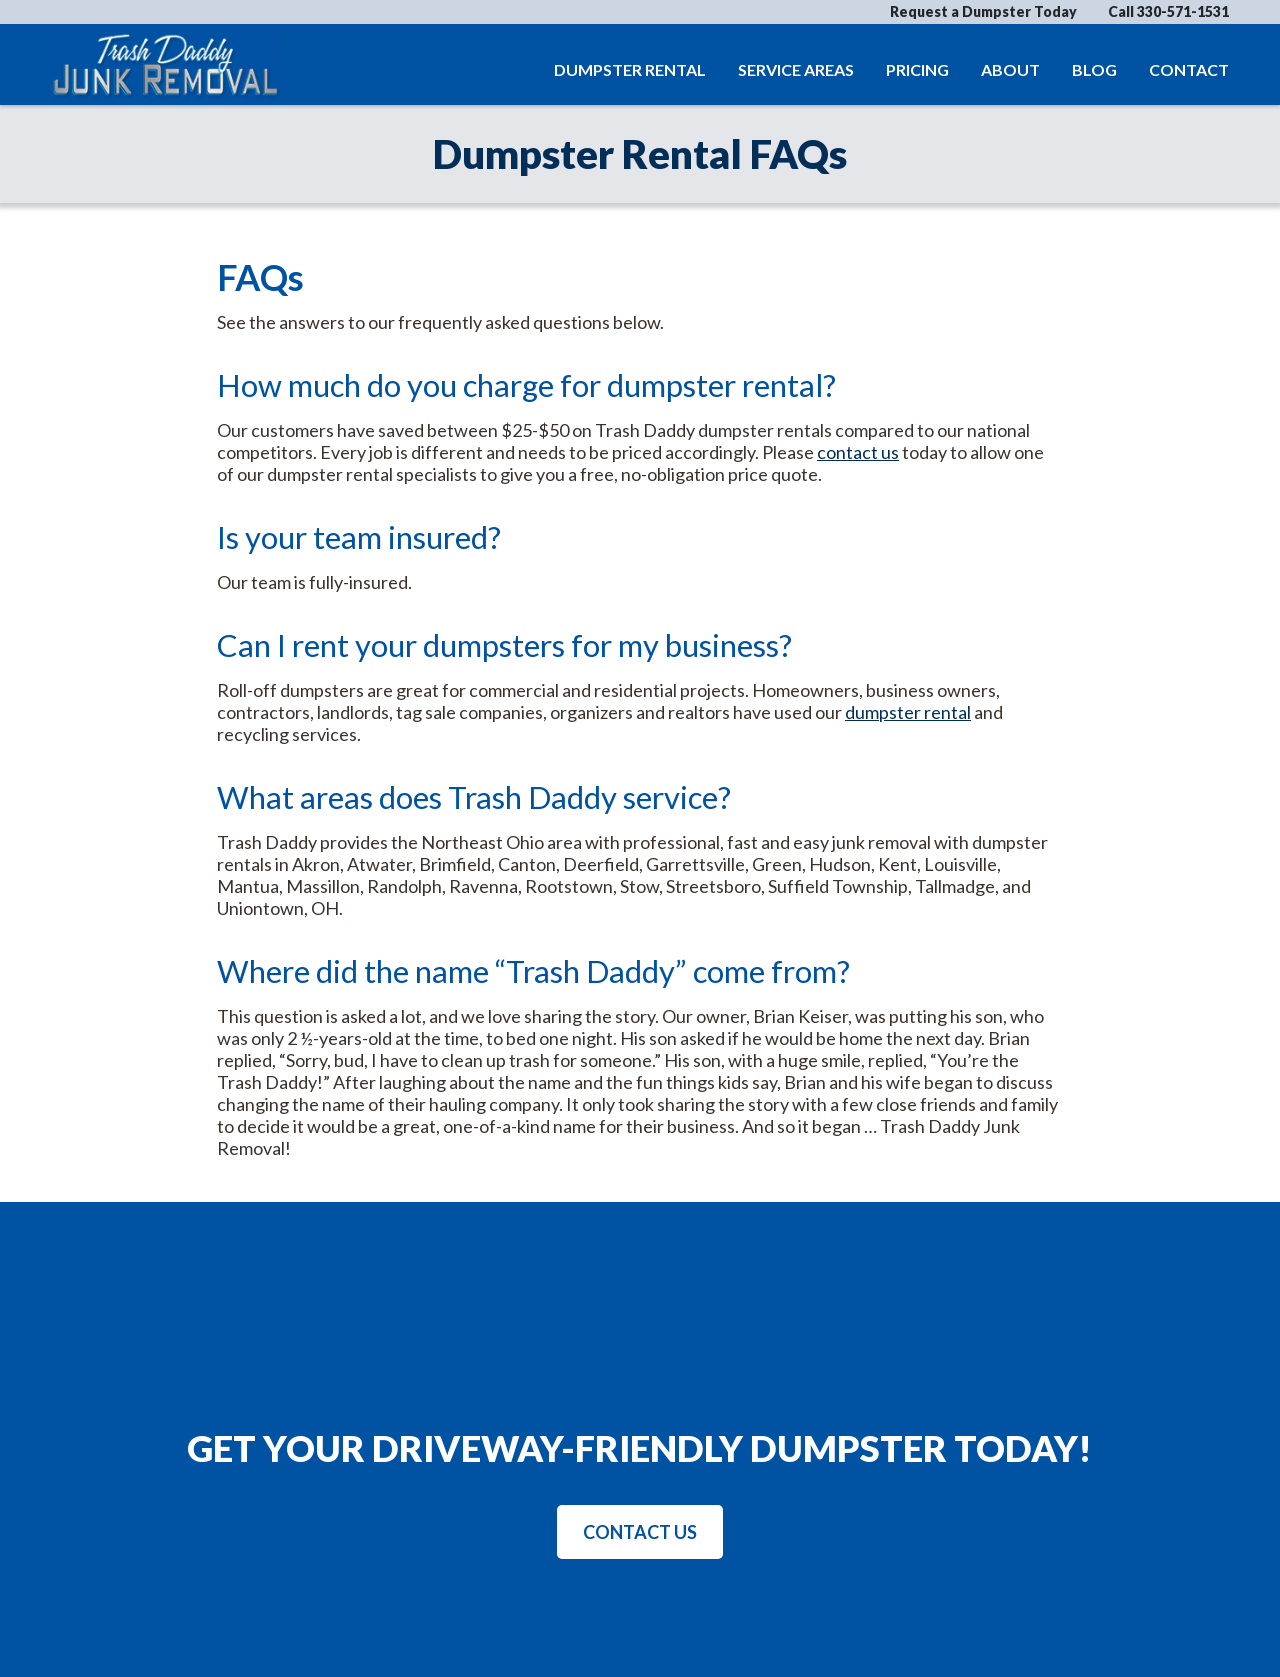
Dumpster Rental (630, 69)
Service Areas (796, 69)
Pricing (917, 69)
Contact (1189, 69)
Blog (1094, 69)
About (1010, 69)
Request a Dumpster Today (983, 11)
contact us (858, 452)
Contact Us (640, 1532)
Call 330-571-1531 (1168, 12)
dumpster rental (908, 712)
